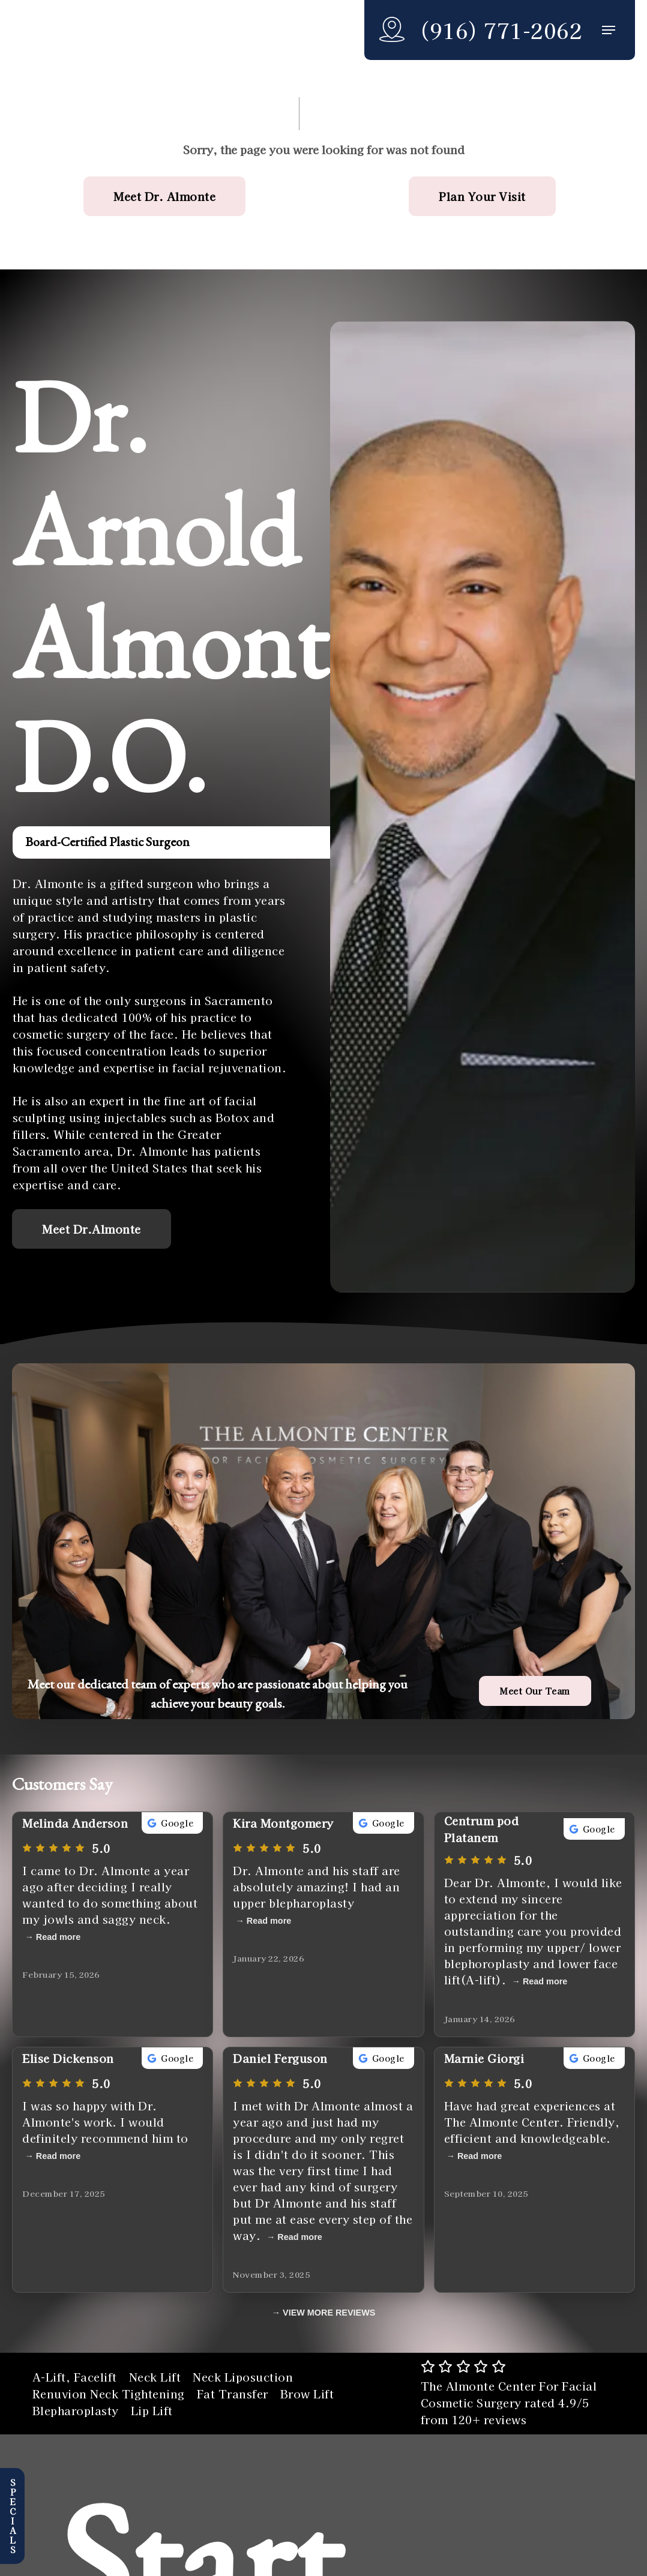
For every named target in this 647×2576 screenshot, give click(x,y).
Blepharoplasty (75, 2410)
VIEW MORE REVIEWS (329, 2312)
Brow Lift (307, 2393)
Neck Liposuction (243, 2377)
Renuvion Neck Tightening (108, 2393)
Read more (58, 1937)
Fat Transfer (232, 2393)
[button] (608, 30)
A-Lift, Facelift (74, 2377)
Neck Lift (155, 2377)
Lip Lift (152, 2410)
